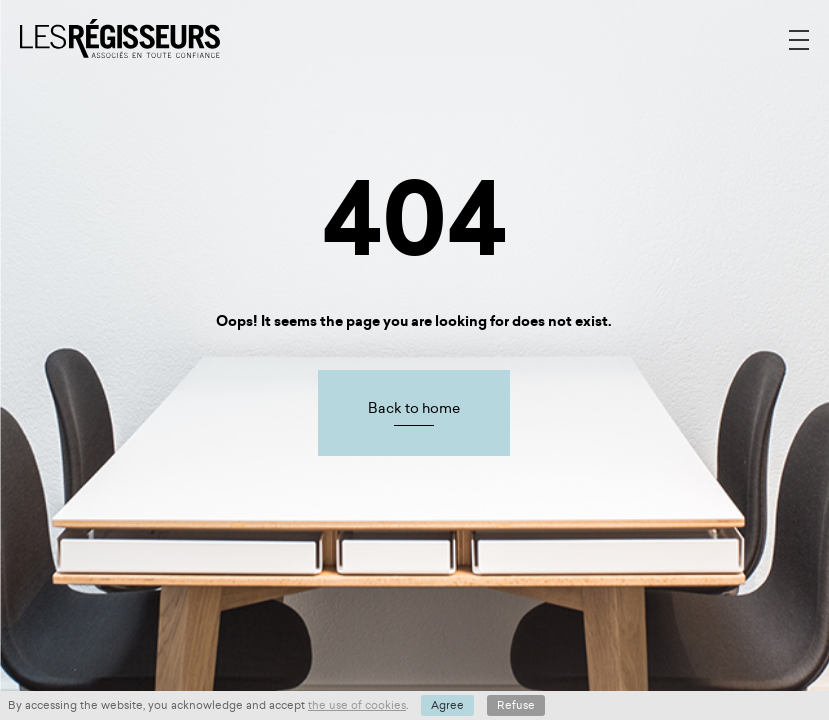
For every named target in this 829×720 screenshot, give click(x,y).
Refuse (516, 705)
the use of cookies (357, 705)
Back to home (414, 408)
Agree (447, 705)
